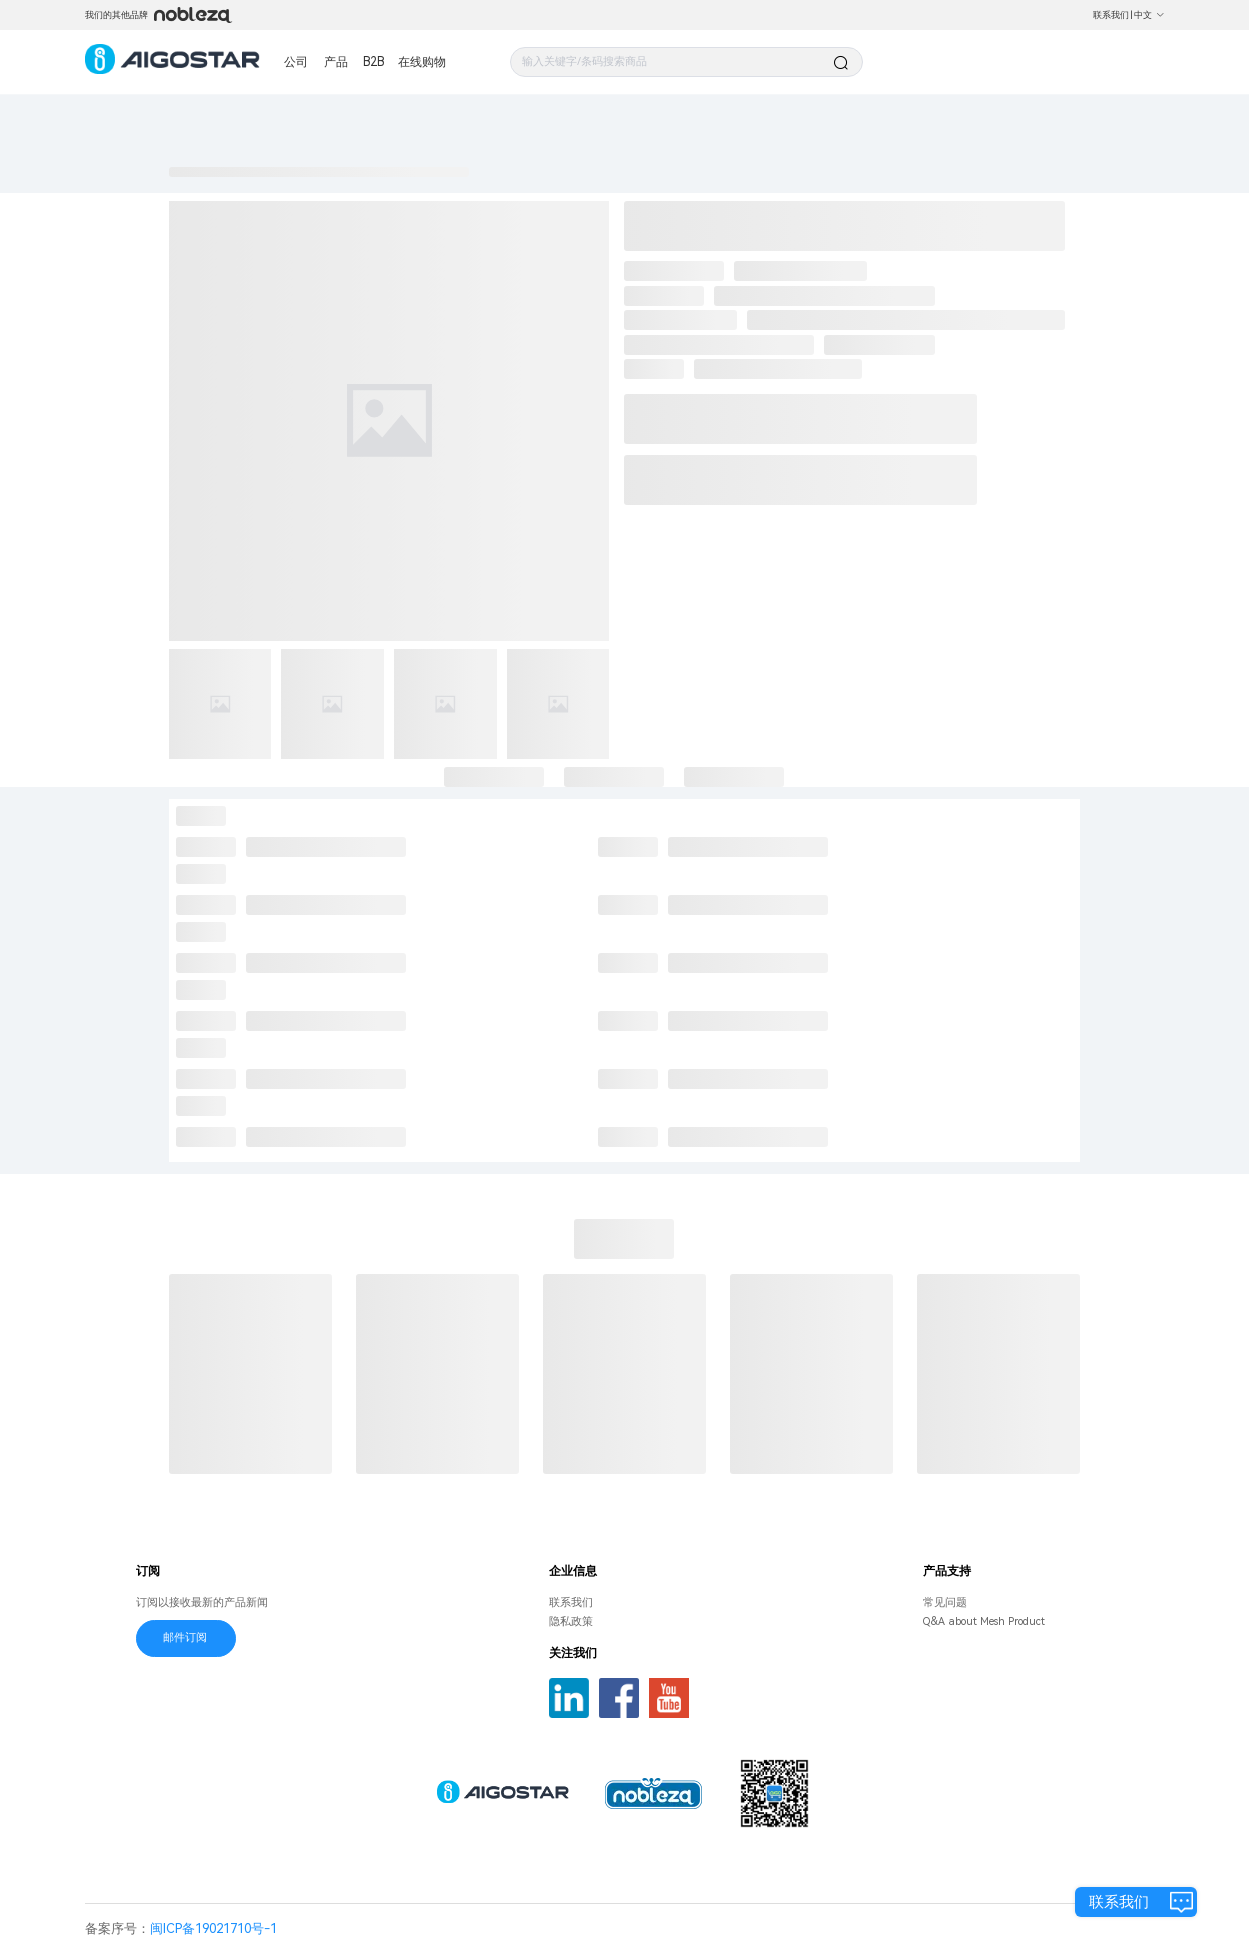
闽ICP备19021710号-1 (213, 1928)
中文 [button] (1149, 15)
